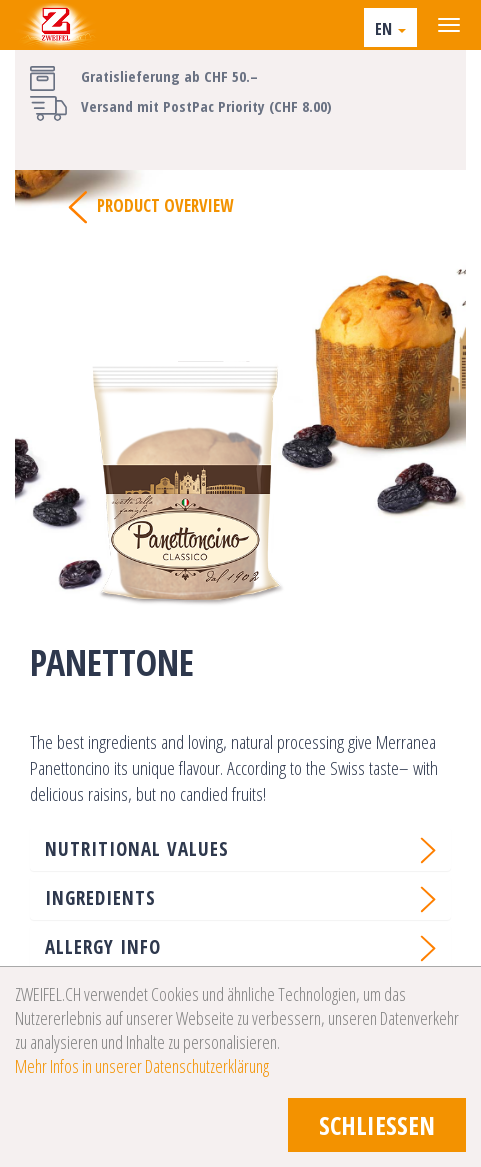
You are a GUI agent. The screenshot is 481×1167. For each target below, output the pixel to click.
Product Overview (150, 207)
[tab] (240, 849)
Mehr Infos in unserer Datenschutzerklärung (142, 1066)
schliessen (377, 1125)
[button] (240, 849)
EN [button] (390, 29)
